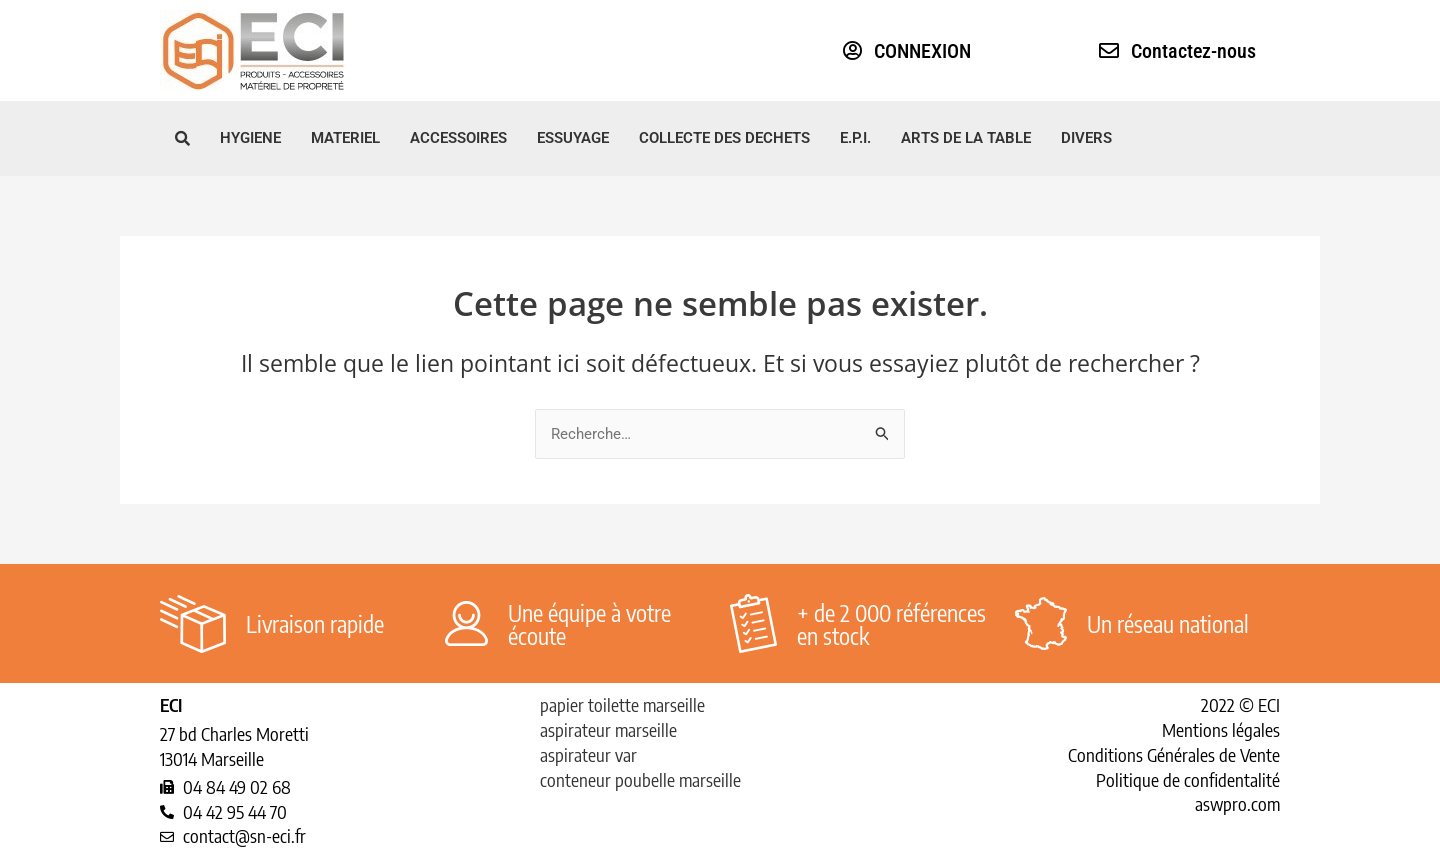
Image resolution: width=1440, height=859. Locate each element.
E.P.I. (855, 138)
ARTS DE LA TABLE (966, 138)
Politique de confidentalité (1188, 779)
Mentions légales (1221, 729)
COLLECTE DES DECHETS (724, 138)
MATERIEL (345, 138)
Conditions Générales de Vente (1174, 754)
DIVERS (1086, 138)
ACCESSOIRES (458, 138)
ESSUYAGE (573, 138)
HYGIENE (250, 138)
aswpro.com (1237, 803)
